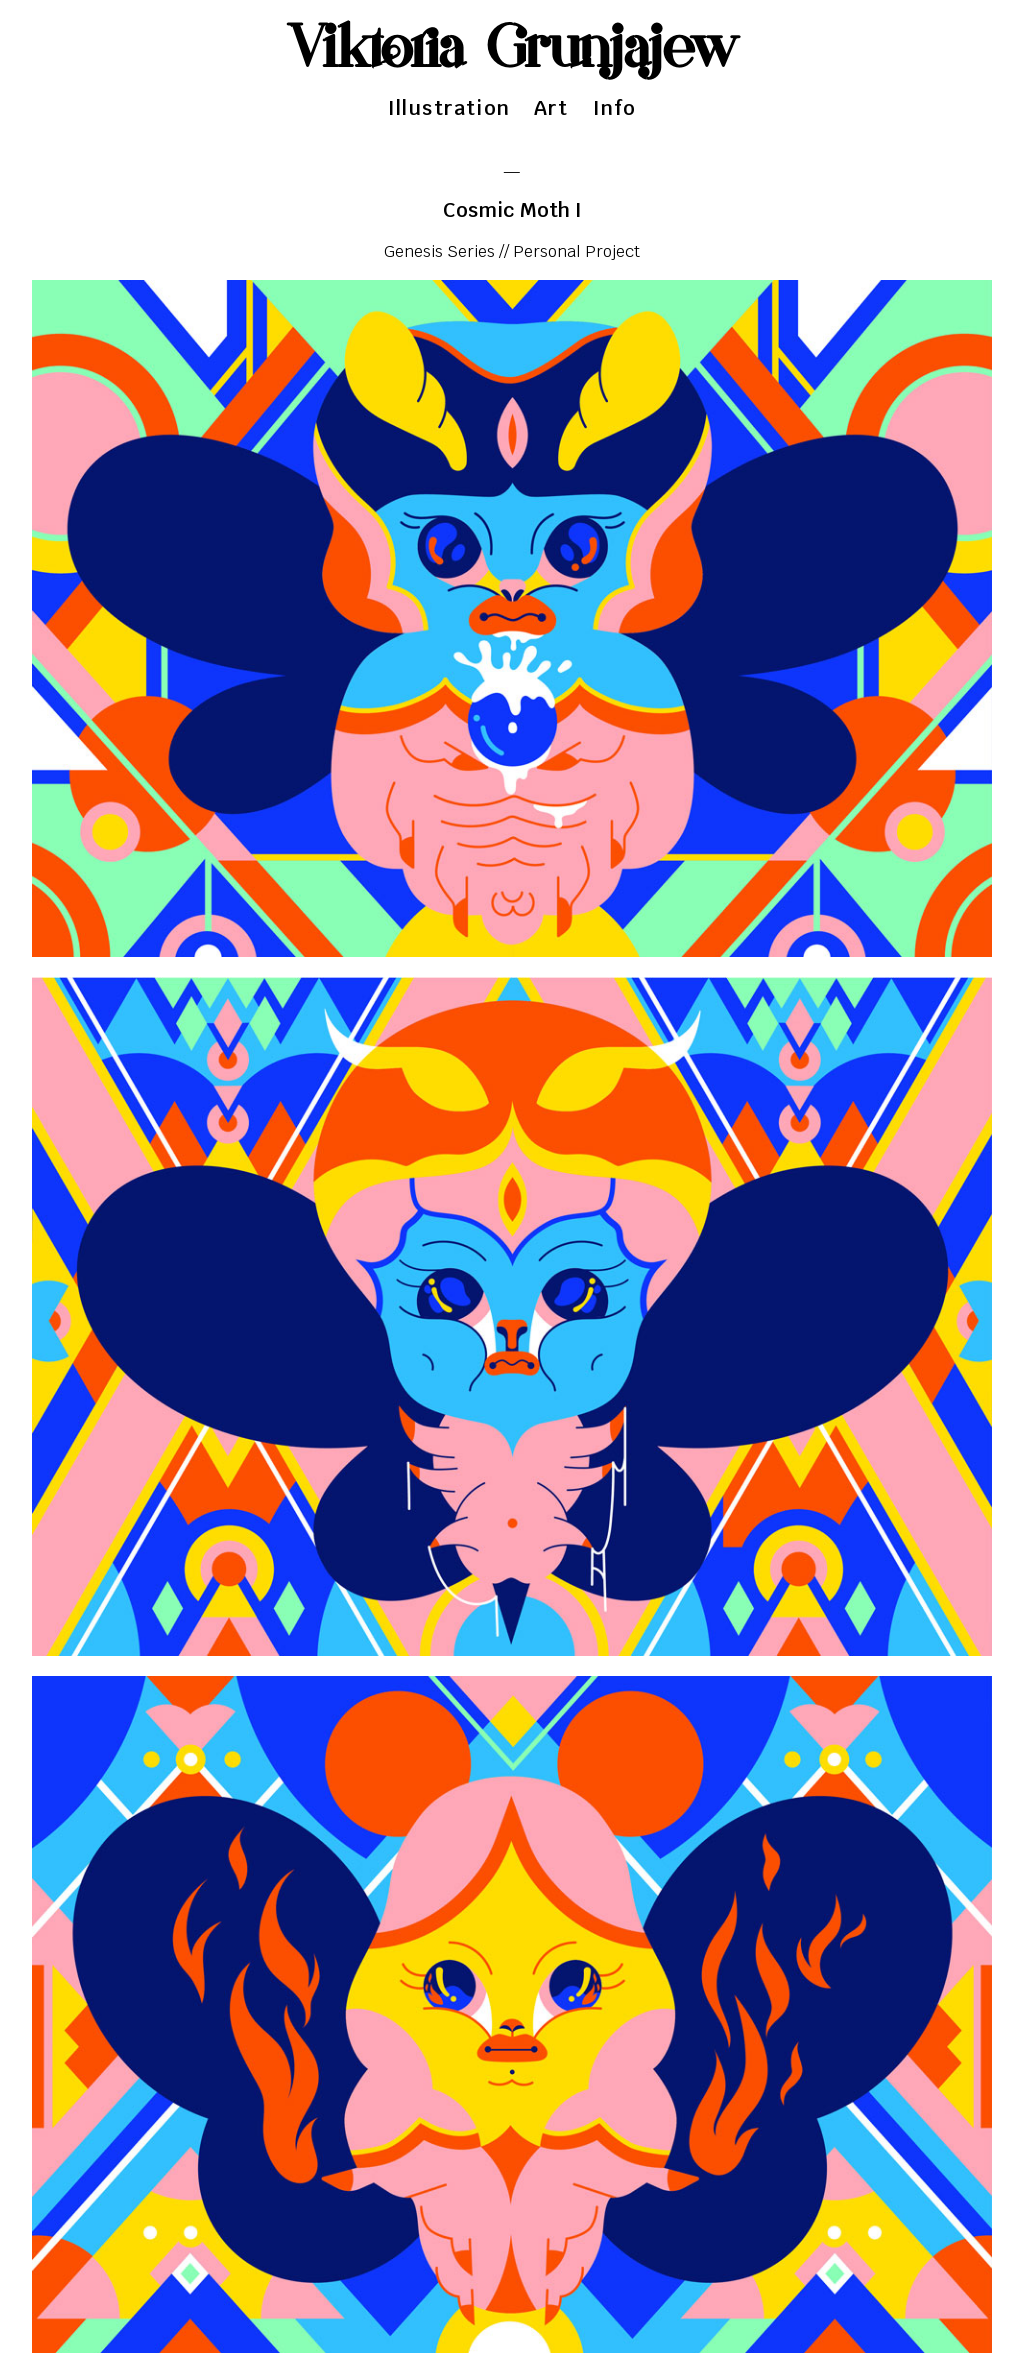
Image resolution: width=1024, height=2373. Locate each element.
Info (615, 108)
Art (551, 108)
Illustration (449, 108)
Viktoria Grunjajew (512, 50)
